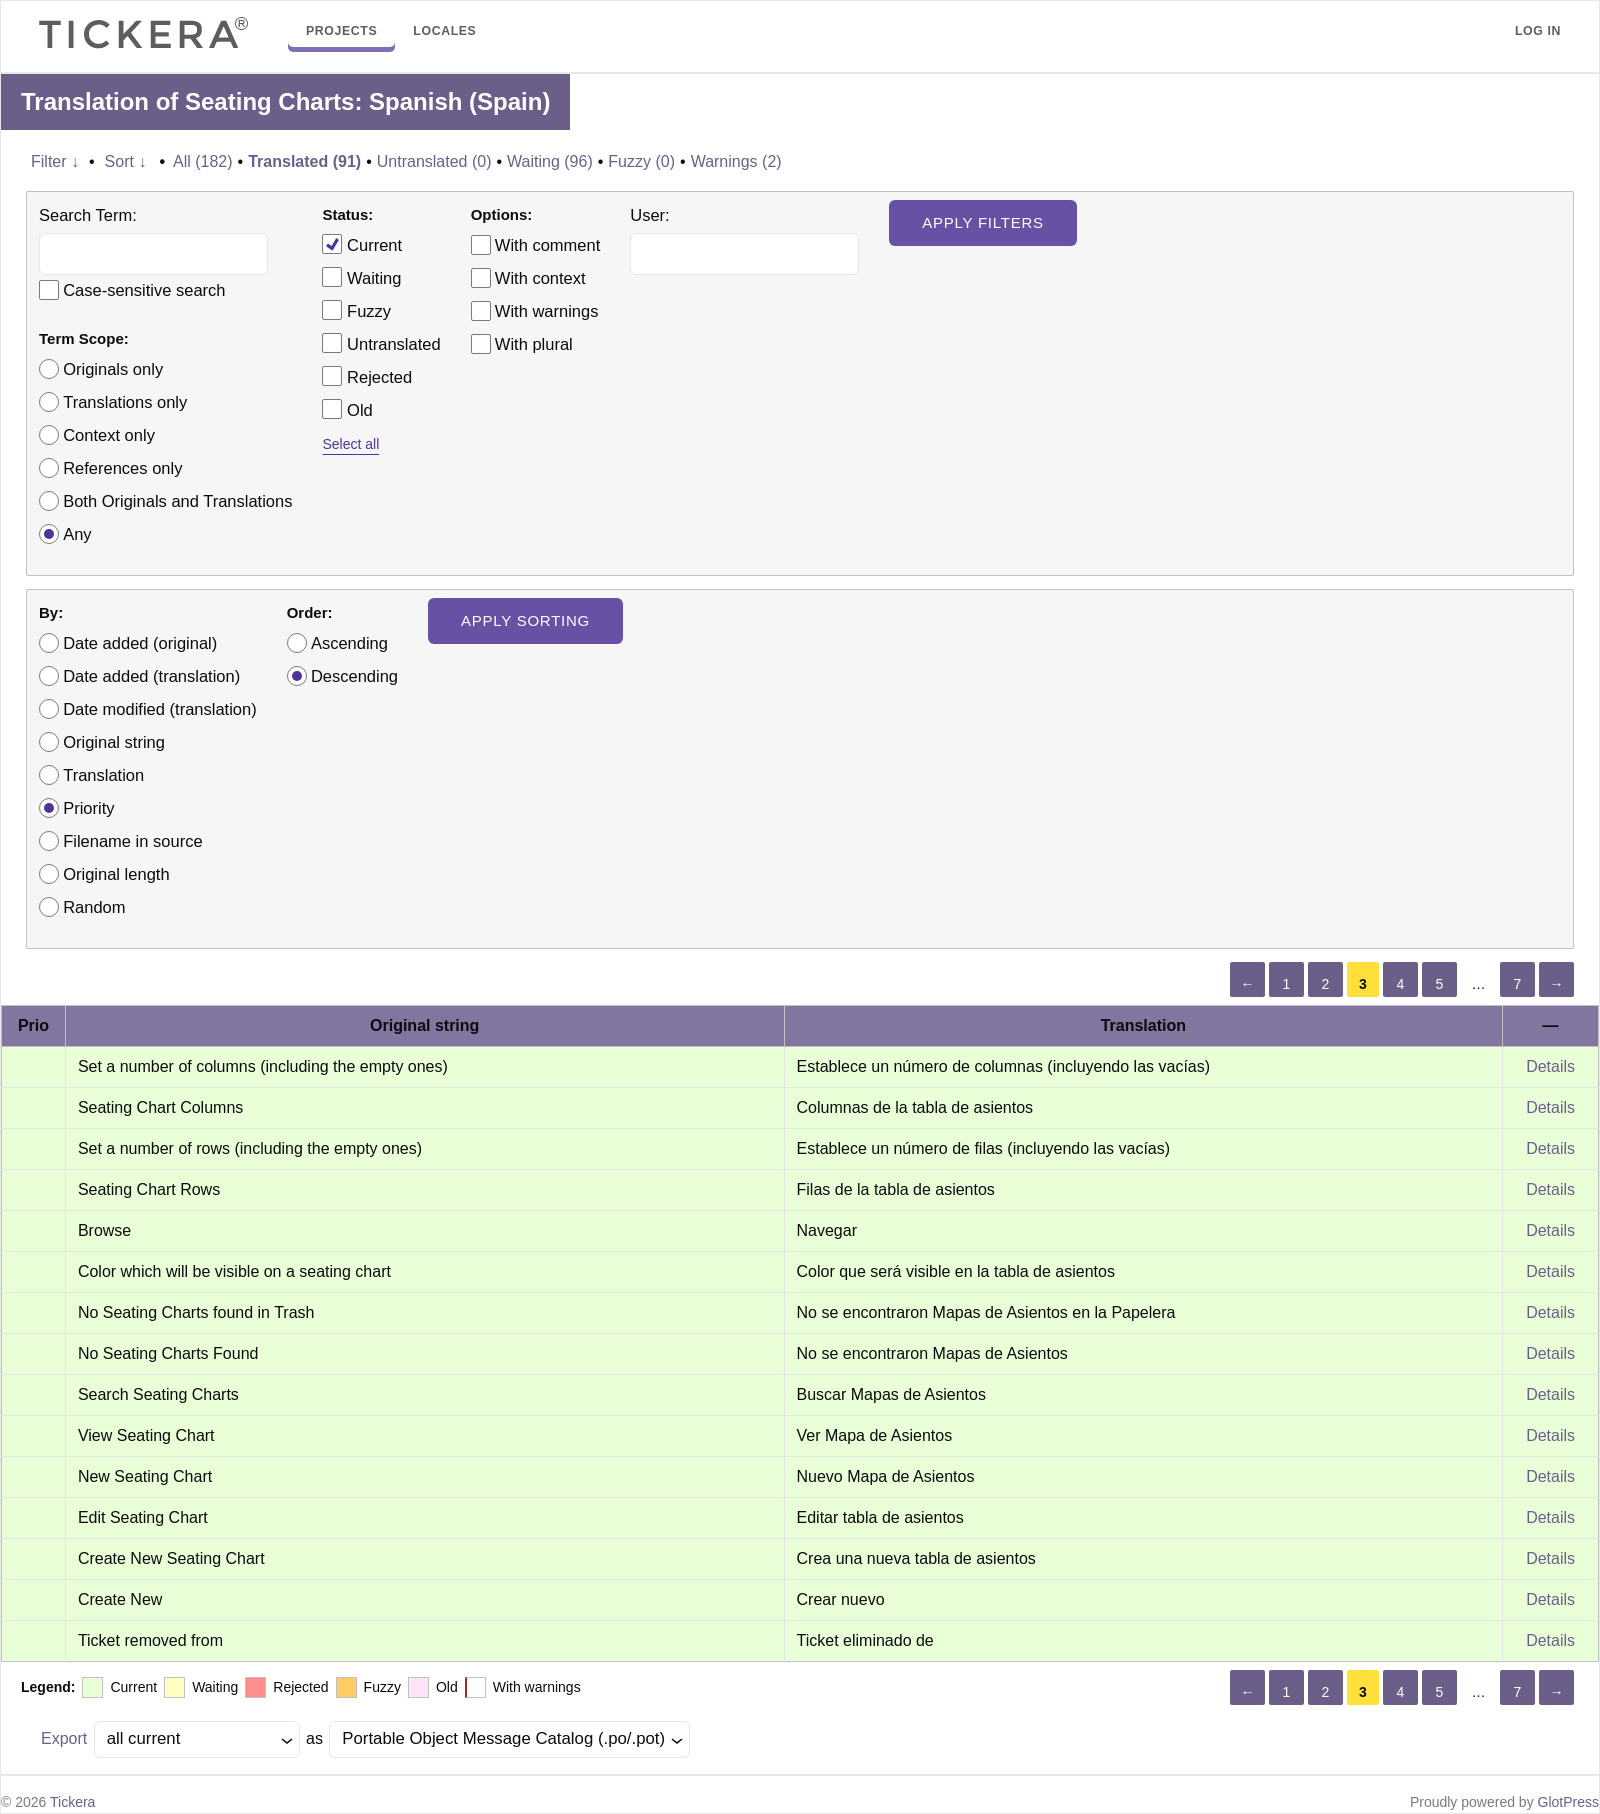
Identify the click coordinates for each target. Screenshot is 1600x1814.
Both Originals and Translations (177, 501)
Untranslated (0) (434, 161)
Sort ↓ (126, 161)
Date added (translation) (151, 676)
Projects (341, 31)
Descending (354, 676)
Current (362, 244)
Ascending (349, 643)
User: (649, 215)
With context (540, 278)
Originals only (113, 369)
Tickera (72, 1802)
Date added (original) (140, 643)
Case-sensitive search (144, 290)
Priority (88, 808)
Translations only (125, 402)
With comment (547, 245)
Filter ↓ (55, 161)
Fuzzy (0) (641, 161)
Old (347, 409)
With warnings (547, 311)
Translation (103, 775)
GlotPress (1568, 1802)
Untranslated (381, 343)
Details (1550, 1066)
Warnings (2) (736, 161)
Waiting (361, 277)
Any (77, 534)
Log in (1538, 31)
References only (122, 468)
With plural (534, 344)
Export (64, 1738)
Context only (109, 435)
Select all (350, 444)
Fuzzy (356, 310)
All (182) (203, 161)
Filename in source (132, 841)
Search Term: (88, 215)
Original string (114, 742)
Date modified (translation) (160, 709)
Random (94, 907)
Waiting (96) (550, 161)
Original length (116, 874)
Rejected (367, 376)
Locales (444, 31)
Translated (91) (304, 161)
